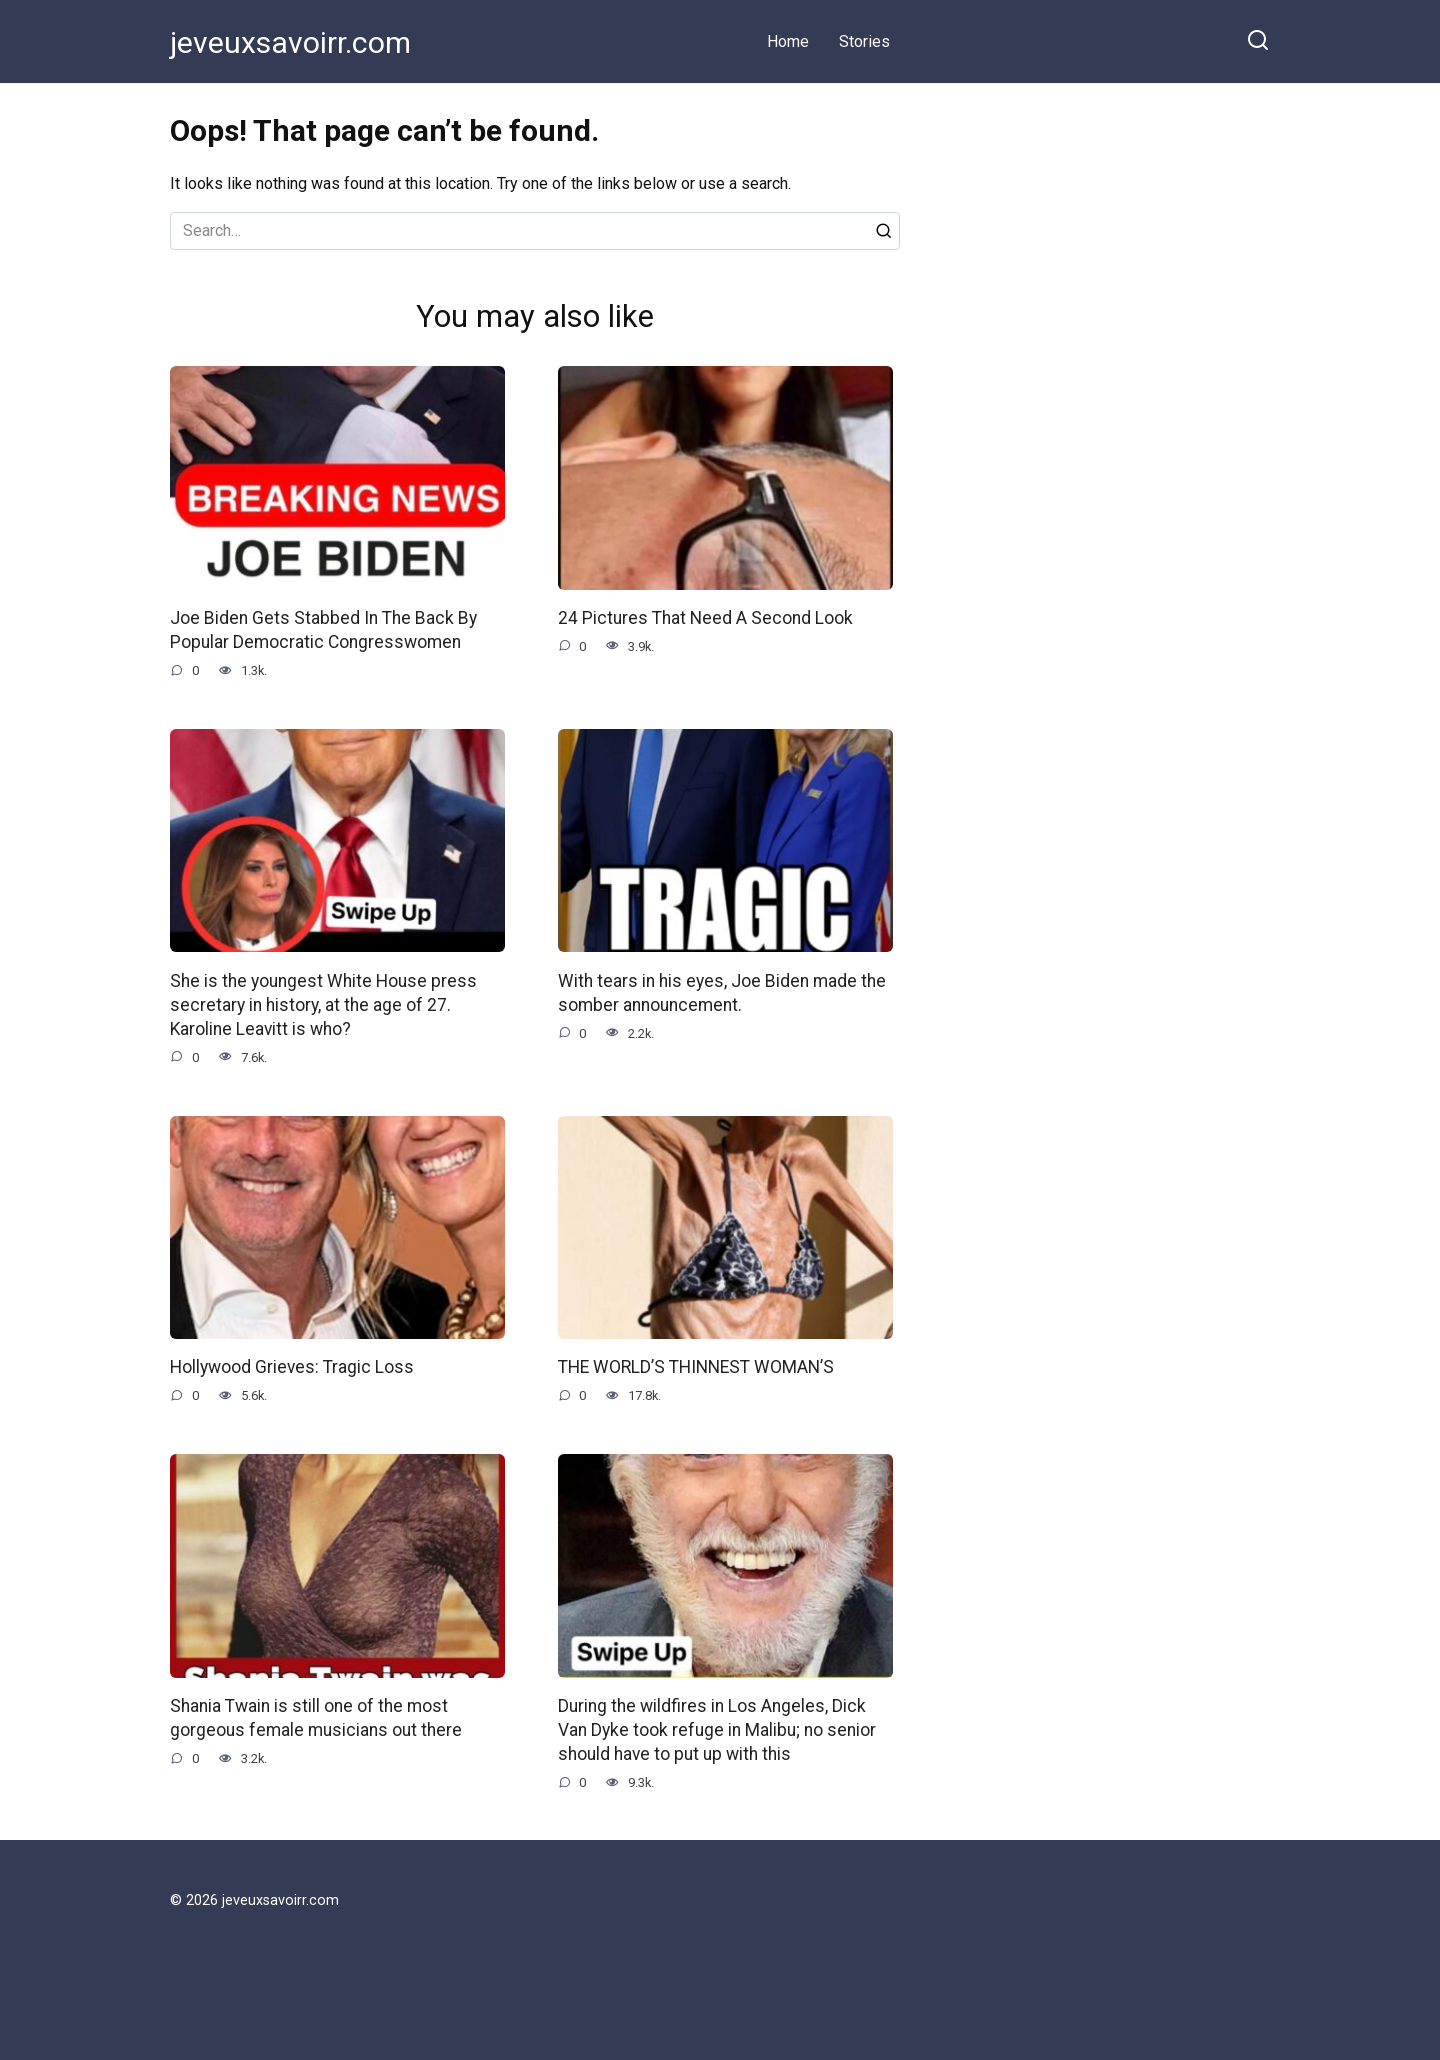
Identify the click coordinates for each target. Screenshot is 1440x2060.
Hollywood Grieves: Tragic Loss (292, 1369)
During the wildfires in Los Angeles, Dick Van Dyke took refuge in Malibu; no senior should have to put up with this (718, 1732)
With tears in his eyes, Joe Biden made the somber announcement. (722, 993)
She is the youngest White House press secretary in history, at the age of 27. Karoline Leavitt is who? (324, 1005)
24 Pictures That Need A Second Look (706, 618)
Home (788, 41)
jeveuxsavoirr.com (290, 42)
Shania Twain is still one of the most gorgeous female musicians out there (317, 1720)
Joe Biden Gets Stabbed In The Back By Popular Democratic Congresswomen (323, 630)
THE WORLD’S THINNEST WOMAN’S (696, 1369)
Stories (864, 41)
